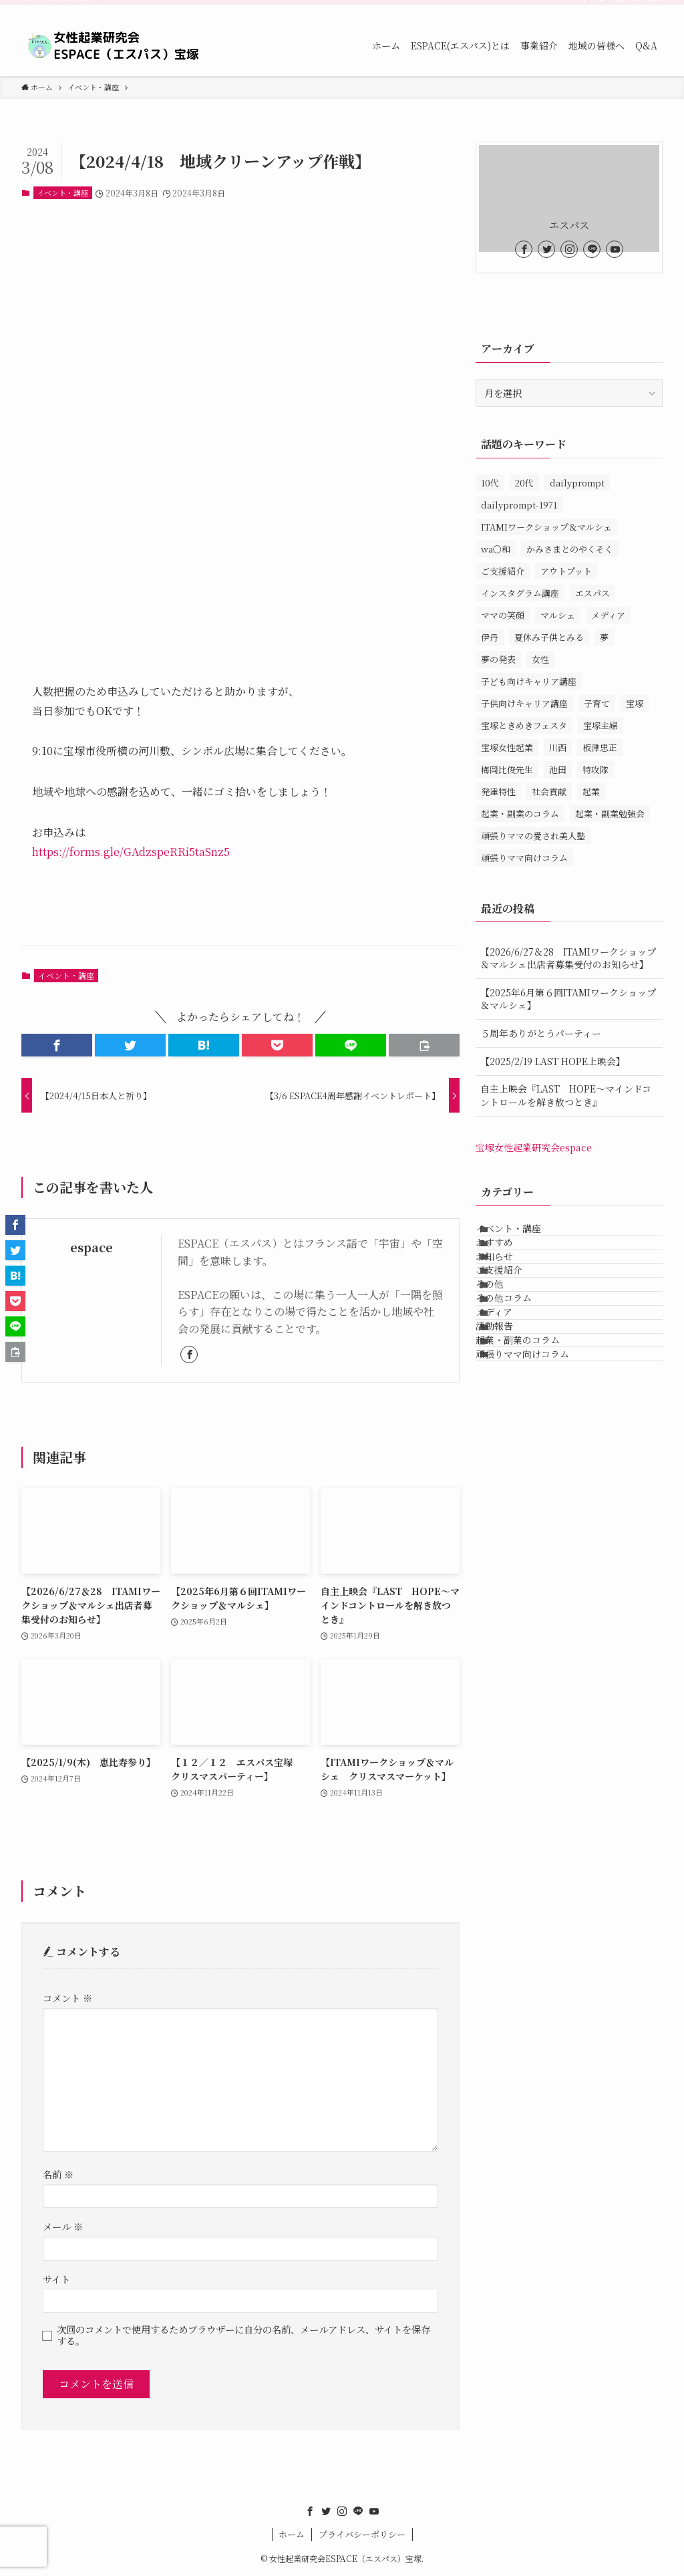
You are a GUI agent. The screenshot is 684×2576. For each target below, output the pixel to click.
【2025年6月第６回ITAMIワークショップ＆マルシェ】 (568, 999)
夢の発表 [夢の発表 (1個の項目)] (498, 659)
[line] (636, 7)
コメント (67, 1998)
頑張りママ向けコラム (536, 1485)
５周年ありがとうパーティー (540, 1033)
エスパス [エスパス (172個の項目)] (592, 593)
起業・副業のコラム (532, 1457)
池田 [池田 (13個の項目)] (557, 769)
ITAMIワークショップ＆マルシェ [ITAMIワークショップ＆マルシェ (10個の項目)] (546, 527)
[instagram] (619, 7)
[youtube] (654, 7)
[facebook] (584, 7)
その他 (504, 1346)
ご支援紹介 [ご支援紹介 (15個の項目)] (502, 571)
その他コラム (518, 1374)
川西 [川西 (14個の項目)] (557, 747)
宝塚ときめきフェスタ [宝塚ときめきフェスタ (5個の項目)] (524, 725)
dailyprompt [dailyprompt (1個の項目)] (577, 482)
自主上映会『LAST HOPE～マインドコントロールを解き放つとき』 (565, 1095)
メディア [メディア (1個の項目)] (608, 615)
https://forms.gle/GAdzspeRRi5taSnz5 (131, 851)
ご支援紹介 (513, 1318)
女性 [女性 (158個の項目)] (540, 659)
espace (91, 1247)
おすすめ (508, 1263)
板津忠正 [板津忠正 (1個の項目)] (599, 747)
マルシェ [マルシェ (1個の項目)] (557, 615)
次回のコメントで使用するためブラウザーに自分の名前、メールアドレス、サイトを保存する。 (243, 2335)
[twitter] (602, 7)
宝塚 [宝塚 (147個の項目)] (634, 703)
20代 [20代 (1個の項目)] (524, 482)
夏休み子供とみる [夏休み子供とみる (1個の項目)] (549, 637)
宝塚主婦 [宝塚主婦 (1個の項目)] (600, 725)
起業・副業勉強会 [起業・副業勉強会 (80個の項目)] (610, 813)
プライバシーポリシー (362, 2534)
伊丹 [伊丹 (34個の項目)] (489, 637)
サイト (56, 2279)
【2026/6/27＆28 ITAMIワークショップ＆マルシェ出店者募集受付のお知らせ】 (568, 958)
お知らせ (508, 1291)
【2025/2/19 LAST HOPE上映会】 (552, 1061)
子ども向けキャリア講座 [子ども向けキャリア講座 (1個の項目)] (528, 681)
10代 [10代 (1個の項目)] (490, 482)
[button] (56, 1045)
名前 (58, 2174)
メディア (508, 1402)
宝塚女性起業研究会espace (534, 1147)
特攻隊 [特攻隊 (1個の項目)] (595, 769)
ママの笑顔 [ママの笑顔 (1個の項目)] (502, 615)
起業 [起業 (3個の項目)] (591, 791)
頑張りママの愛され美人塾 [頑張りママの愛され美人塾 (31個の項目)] (533, 835)
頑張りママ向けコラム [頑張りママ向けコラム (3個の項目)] (524, 857)
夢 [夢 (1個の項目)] (604, 637)
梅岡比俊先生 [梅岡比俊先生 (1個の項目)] (507, 769)
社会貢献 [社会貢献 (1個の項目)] (549, 791)
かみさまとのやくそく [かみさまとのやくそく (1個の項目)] (569, 549)
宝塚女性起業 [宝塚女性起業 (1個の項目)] (507, 747)
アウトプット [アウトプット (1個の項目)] (566, 571)
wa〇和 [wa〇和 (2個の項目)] (495, 549)
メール (63, 2226)
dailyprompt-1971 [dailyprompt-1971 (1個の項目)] (519, 504)
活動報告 (508, 1429)
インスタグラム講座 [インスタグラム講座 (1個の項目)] (520, 593)
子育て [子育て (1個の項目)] (597, 703)
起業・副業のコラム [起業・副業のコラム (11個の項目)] (520, 813)
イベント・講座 (62, 192)
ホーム (292, 2534)
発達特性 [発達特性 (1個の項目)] (498, 791)
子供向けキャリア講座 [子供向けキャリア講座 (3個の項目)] (524, 703)
